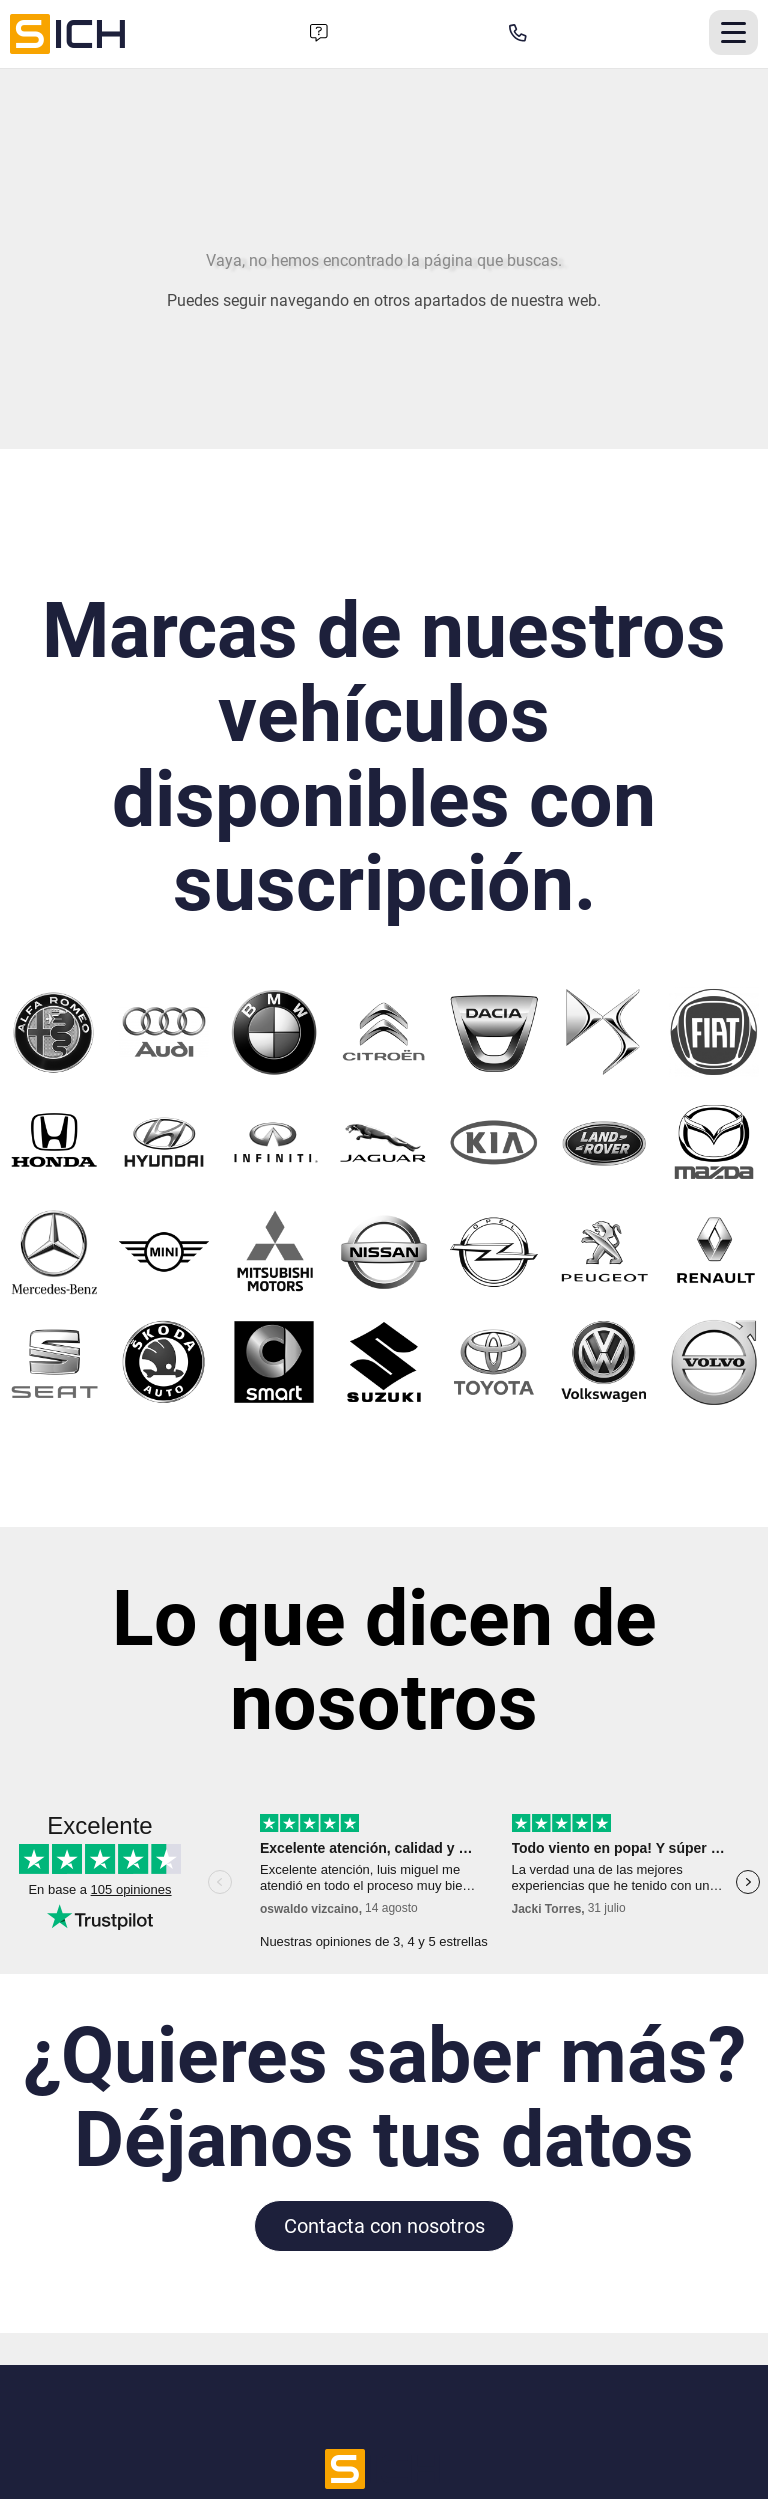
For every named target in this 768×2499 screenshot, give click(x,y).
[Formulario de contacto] (319, 34)
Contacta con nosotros (384, 2226)
